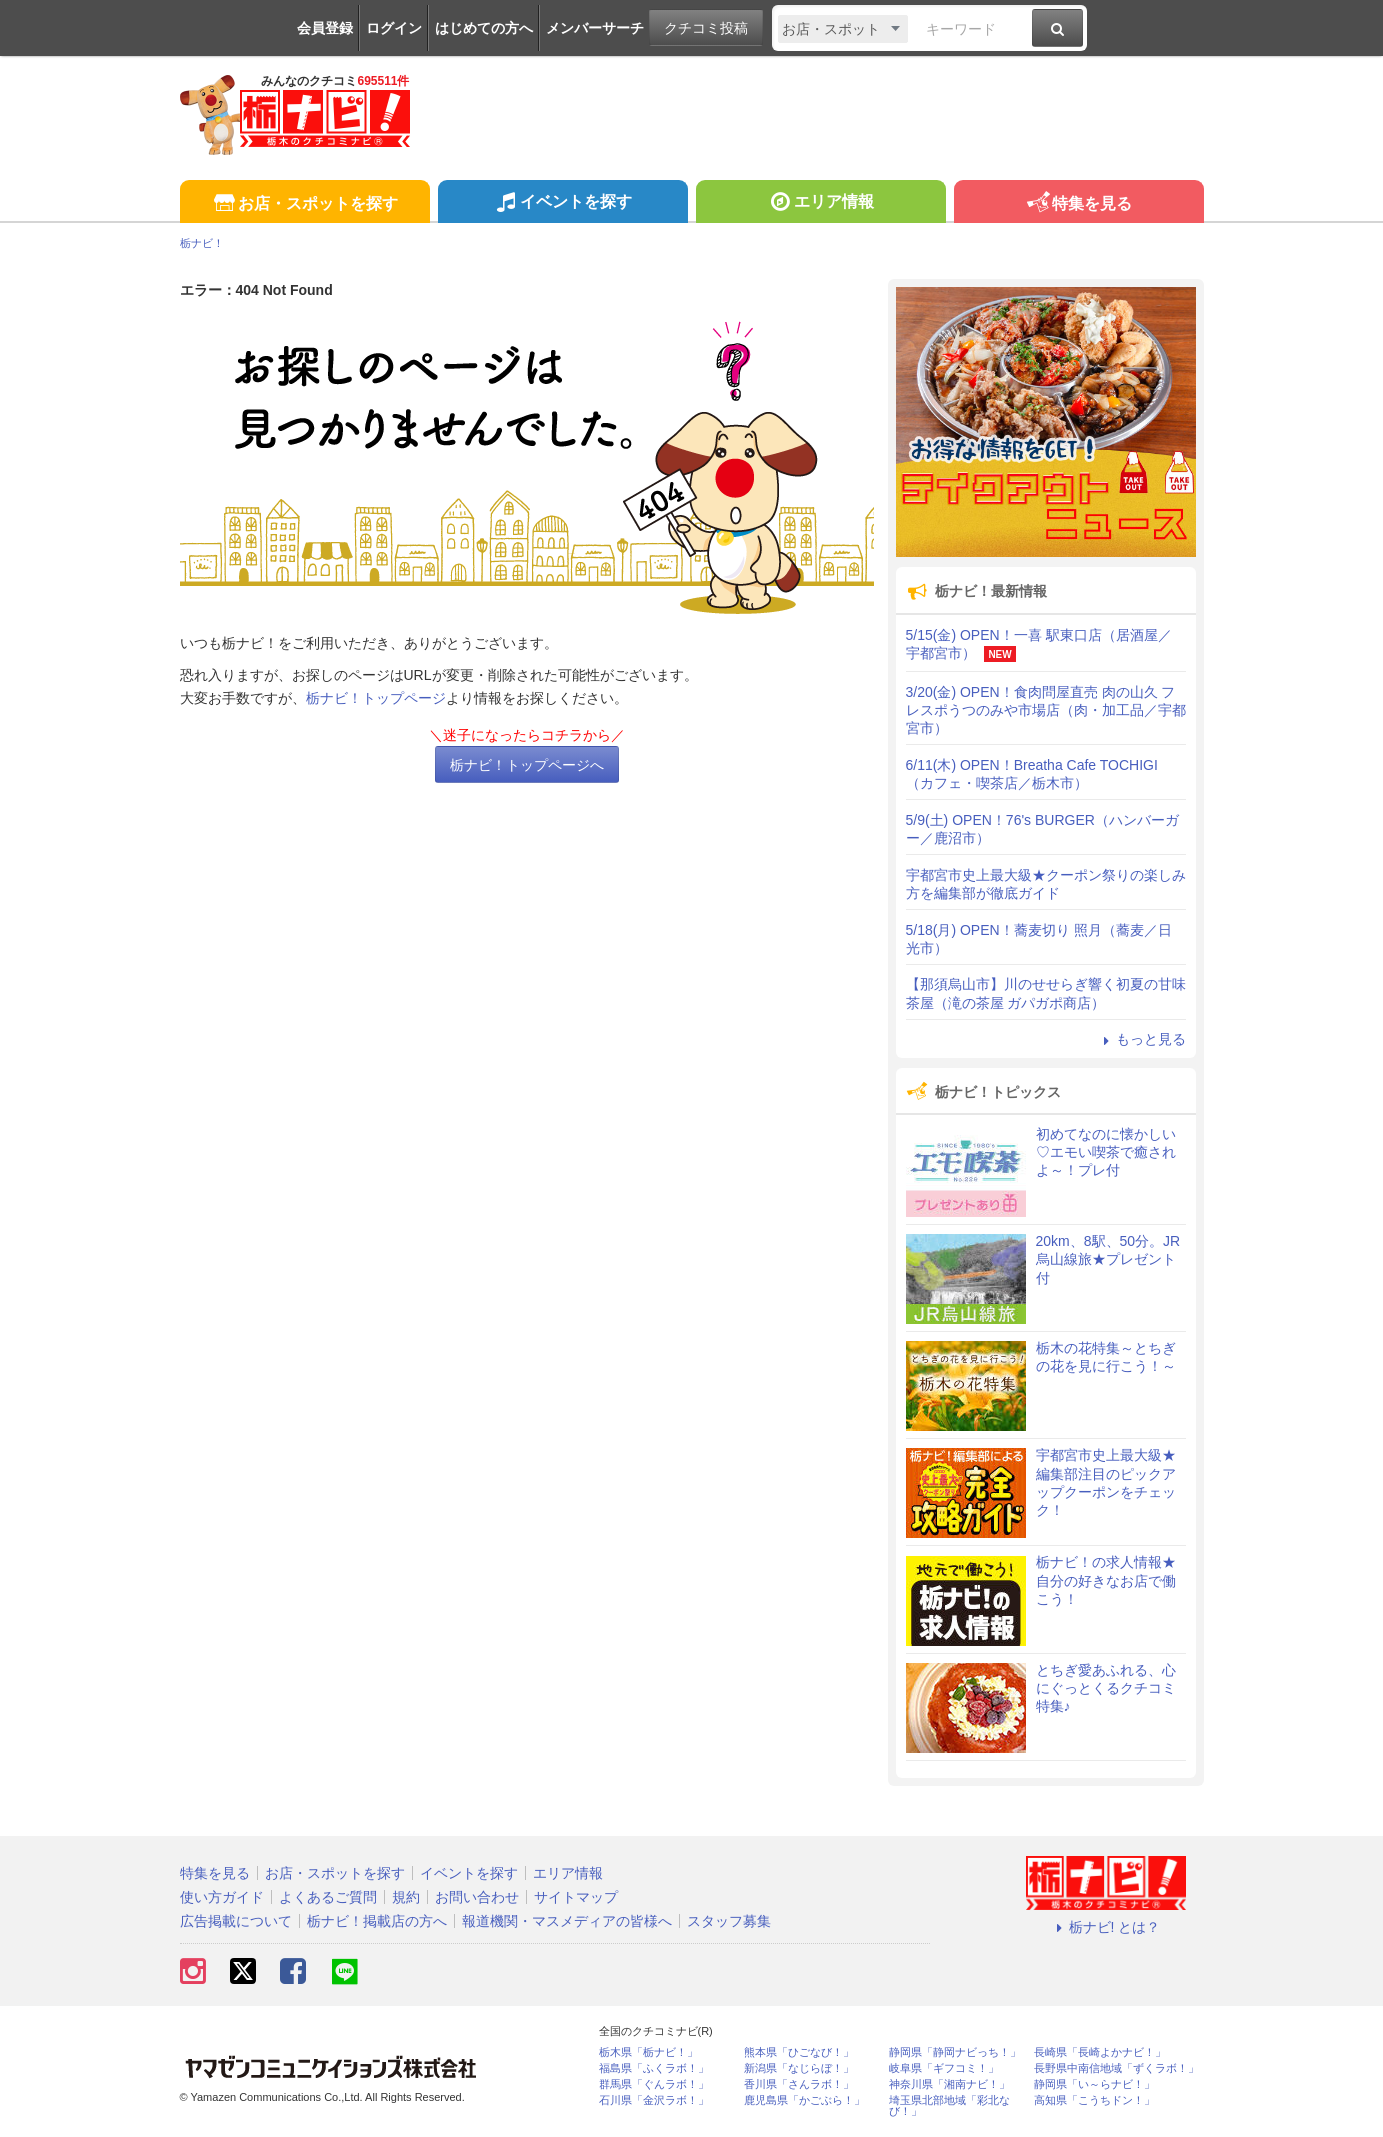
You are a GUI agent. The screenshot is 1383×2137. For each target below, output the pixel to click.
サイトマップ (576, 1897)
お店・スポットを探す (304, 204)
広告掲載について (236, 1921)
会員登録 (325, 28)
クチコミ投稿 (706, 28)
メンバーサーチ (595, 28)
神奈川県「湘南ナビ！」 (949, 2084)
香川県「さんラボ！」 (799, 2084)
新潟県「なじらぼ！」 (799, 2068)
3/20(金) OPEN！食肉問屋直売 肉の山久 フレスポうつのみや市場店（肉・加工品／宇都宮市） (1046, 710)
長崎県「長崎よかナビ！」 (1100, 2052)
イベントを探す (562, 204)
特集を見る (1078, 204)
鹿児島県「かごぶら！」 (804, 2100)
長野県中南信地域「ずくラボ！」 (1116, 2068)
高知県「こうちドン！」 (1094, 2100)
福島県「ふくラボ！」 (654, 2068)
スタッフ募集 (729, 1921)
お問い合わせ (477, 1897)
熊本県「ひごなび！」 (799, 2052)
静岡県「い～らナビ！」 (1094, 2084)
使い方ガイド (222, 1897)
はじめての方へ (484, 28)
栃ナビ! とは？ (1106, 1927)
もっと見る (1142, 1039)
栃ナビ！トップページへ (527, 765)
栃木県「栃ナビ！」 (648, 2052)
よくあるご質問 (328, 1897)
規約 (406, 1897)
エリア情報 (820, 204)
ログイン (394, 28)
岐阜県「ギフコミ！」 (944, 2068)
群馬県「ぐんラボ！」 (654, 2084)
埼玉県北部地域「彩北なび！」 (949, 2106)
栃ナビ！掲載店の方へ (377, 1921)
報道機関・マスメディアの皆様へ (567, 1921)
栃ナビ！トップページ (376, 698)
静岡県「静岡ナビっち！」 (955, 2052)
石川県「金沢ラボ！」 (654, 2100)
